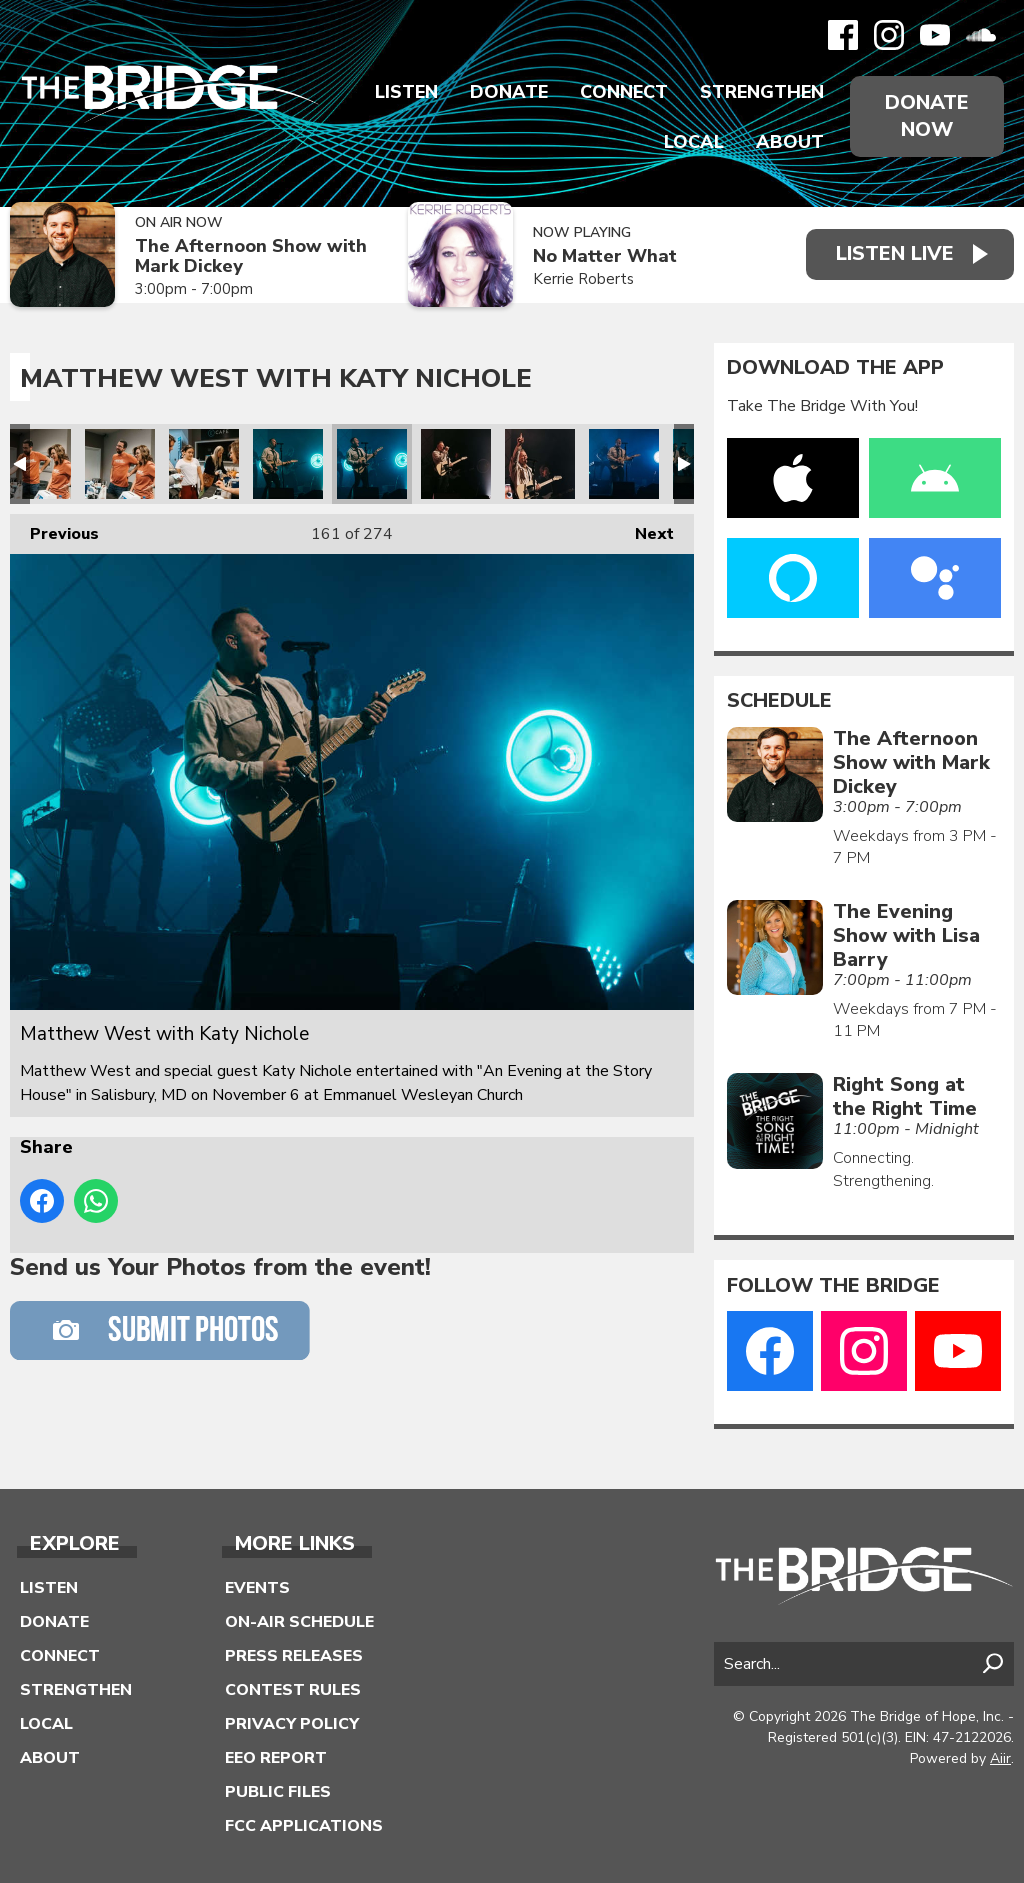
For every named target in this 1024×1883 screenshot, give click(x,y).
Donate (509, 92)
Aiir (1000, 1758)
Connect (624, 92)
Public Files (278, 1792)
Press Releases (294, 1656)
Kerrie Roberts (583, 279)
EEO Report (276, 1758)
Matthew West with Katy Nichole (36, 464)
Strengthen (762, 92)
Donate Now (927, 116)
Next (644, 529)
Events (257, 1588)
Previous (54, 529)
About (790, 142)
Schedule (779, 701)
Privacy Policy (292, 1724)
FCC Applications (304, 1826)
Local (694, 142)
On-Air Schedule (299, 1622)
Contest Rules (293, 1690)
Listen (406, 92)
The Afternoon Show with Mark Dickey (251, 256)
